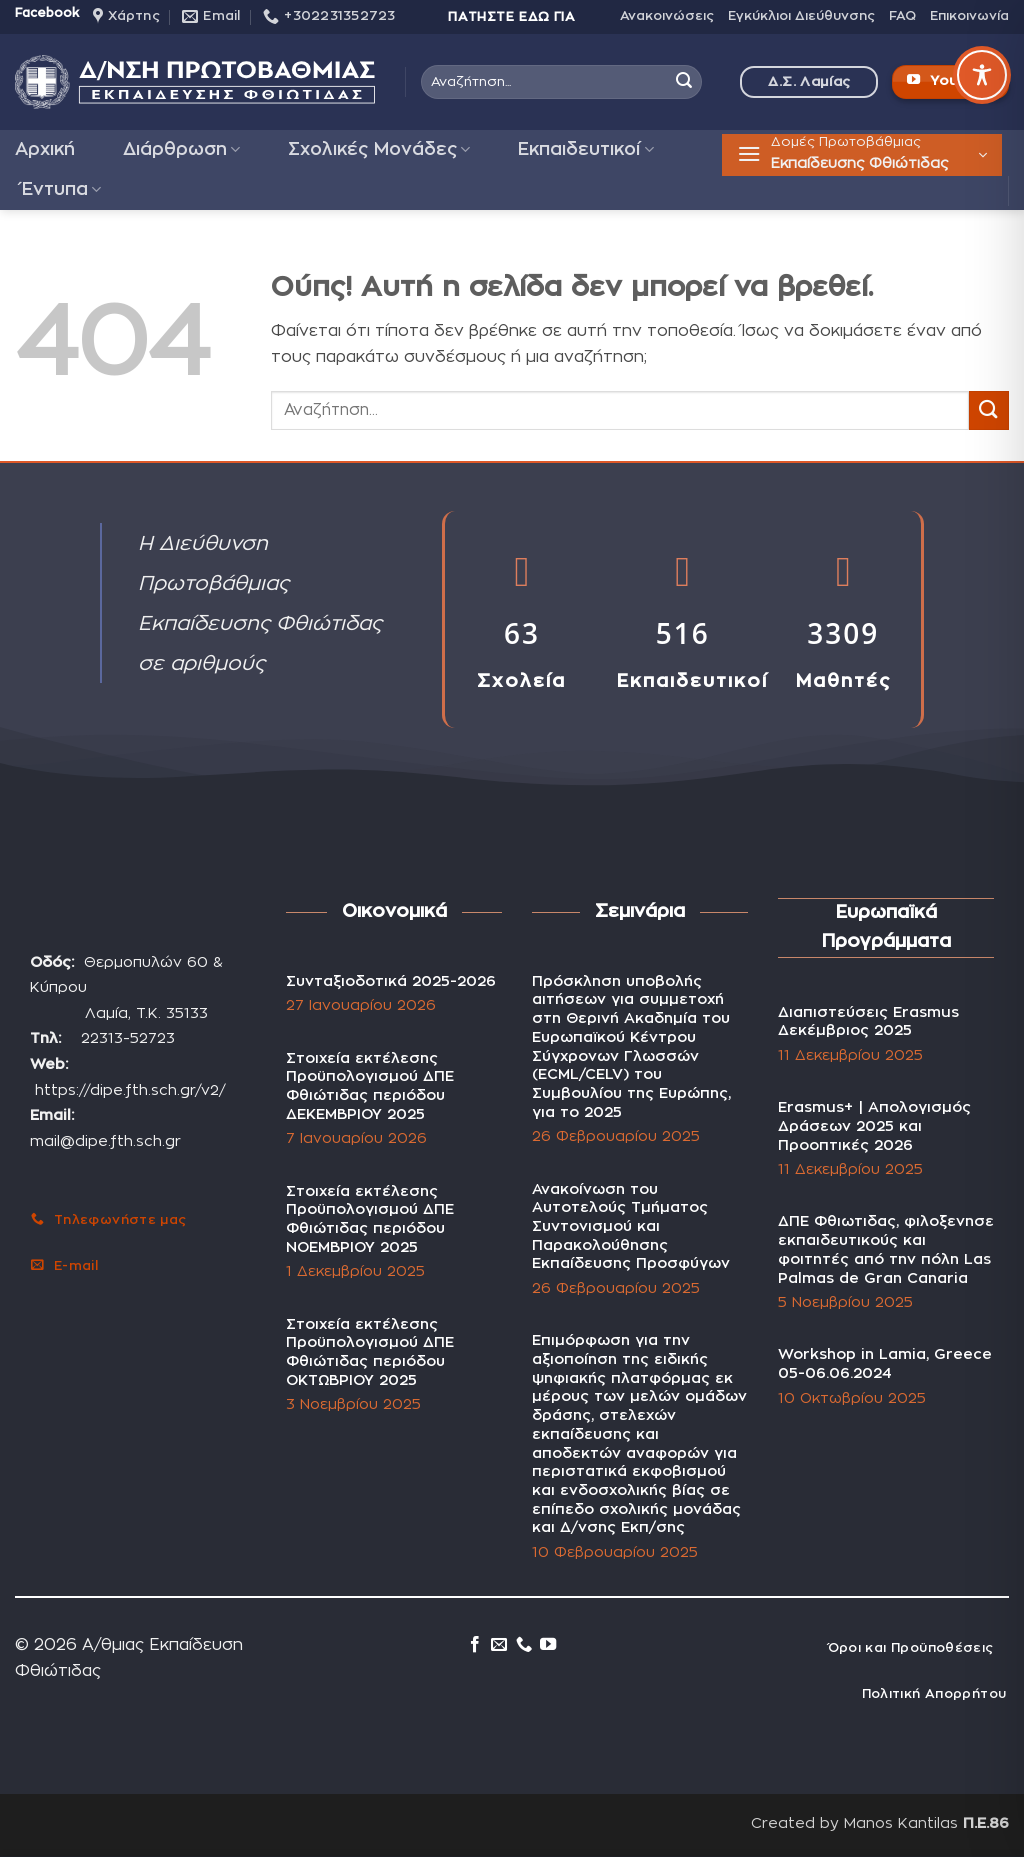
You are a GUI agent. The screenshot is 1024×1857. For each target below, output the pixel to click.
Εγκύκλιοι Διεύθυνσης (801, 16)
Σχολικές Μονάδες (379, 149)
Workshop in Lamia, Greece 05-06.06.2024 (885, 1364)
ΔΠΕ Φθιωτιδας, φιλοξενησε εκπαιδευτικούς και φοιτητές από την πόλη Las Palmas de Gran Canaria (886, 1249)
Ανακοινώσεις (667, 16)
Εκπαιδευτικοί (585, 149)
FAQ (902, 16)
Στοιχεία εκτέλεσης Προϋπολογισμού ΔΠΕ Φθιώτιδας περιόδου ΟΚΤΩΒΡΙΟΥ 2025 (370, 1352)
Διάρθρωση (181, 149)
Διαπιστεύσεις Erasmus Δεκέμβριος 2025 (868, 1022)
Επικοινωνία (969, 16)
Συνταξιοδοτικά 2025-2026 (391, 981)
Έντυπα (61, 189)
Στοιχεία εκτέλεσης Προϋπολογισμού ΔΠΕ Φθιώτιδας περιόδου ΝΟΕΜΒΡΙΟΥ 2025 (370, 1219)
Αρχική (45, 149)
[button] (862, 155)
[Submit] (684, 82)
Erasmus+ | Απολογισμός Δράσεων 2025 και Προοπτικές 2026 (874, 1126)
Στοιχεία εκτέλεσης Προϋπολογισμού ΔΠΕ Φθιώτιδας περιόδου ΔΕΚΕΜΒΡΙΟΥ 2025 (370, 1086)
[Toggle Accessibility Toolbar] (982, 75)
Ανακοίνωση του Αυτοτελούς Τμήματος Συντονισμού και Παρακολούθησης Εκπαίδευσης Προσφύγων (633, 1227)
